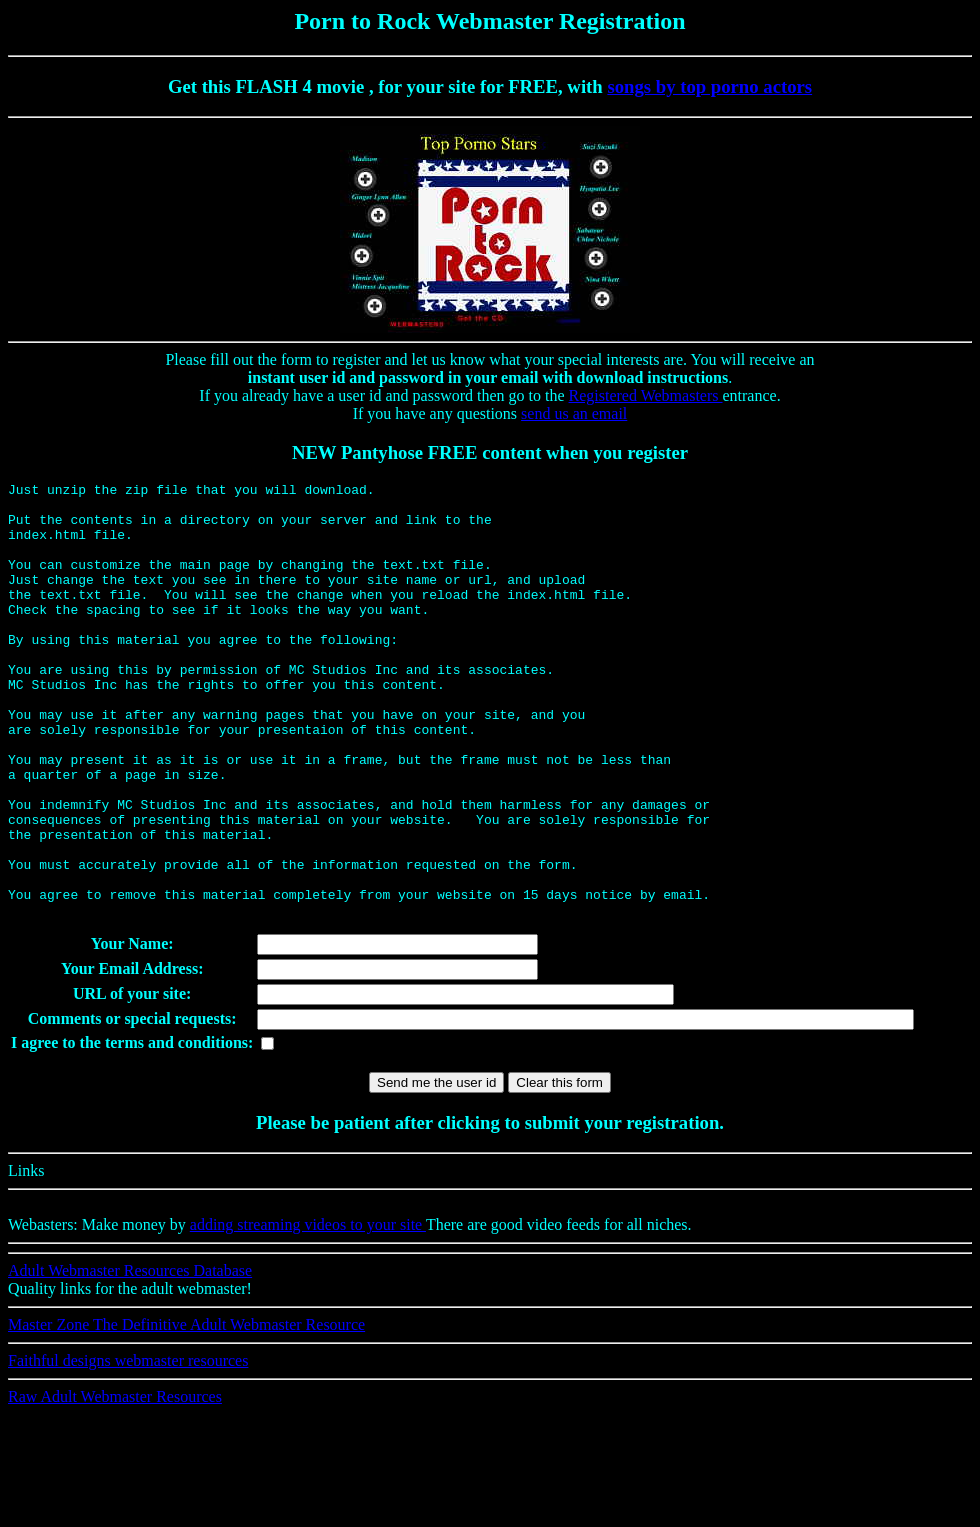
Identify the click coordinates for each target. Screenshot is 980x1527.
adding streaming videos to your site (308, 1311)
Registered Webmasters (646, 395)
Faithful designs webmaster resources (128, 1447)
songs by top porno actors (709, 86)
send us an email (574, 413)
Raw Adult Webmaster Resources (115, 1483)
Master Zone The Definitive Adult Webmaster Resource (186, 1411)
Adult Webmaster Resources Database (130, 1357)
